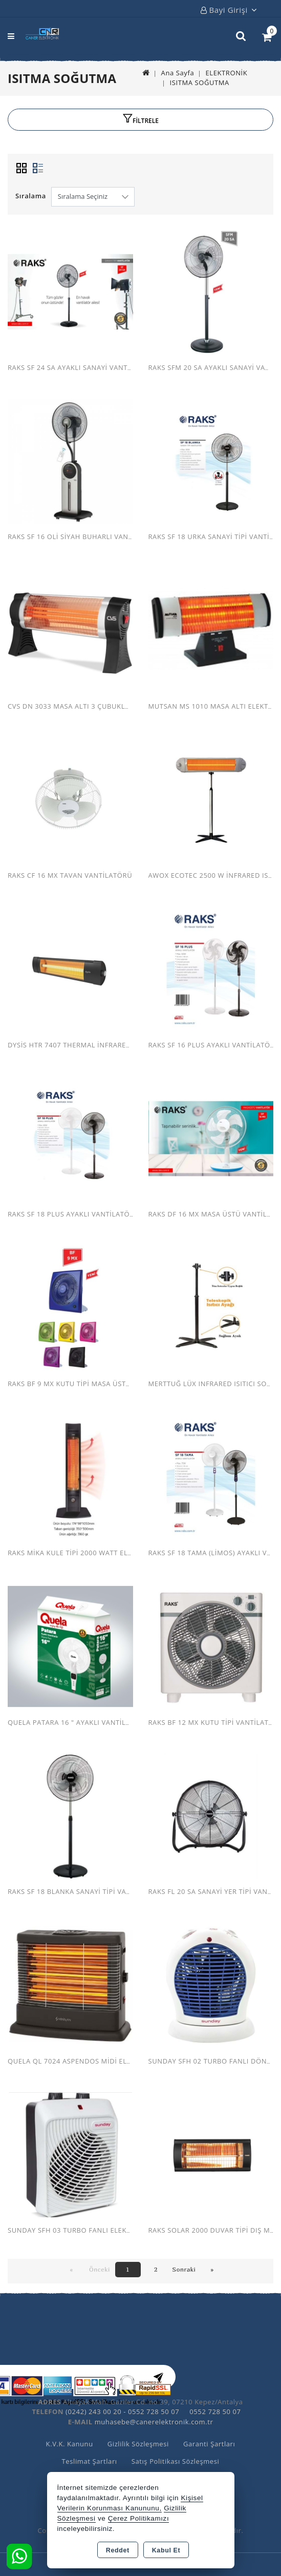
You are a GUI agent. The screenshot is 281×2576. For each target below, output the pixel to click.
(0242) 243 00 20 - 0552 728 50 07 (122, 2411)
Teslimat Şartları (89, 2461)
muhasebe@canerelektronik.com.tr (154, 2421)
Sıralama (30, 195)
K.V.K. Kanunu (69, 2443)
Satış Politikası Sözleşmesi (176, 2461)
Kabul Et (166, 2550)
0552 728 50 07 (215, 2411)
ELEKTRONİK (226, 72)
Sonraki (184, 2269)
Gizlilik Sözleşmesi (138, 2443)
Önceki (99, 2269)
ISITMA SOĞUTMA (199, 82)
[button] (140, 120)
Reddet (117, 2550)
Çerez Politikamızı (138, 2518)
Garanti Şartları (209, 2443)
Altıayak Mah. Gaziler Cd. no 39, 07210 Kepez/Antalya (153, 2401)
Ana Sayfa (177, 72)
